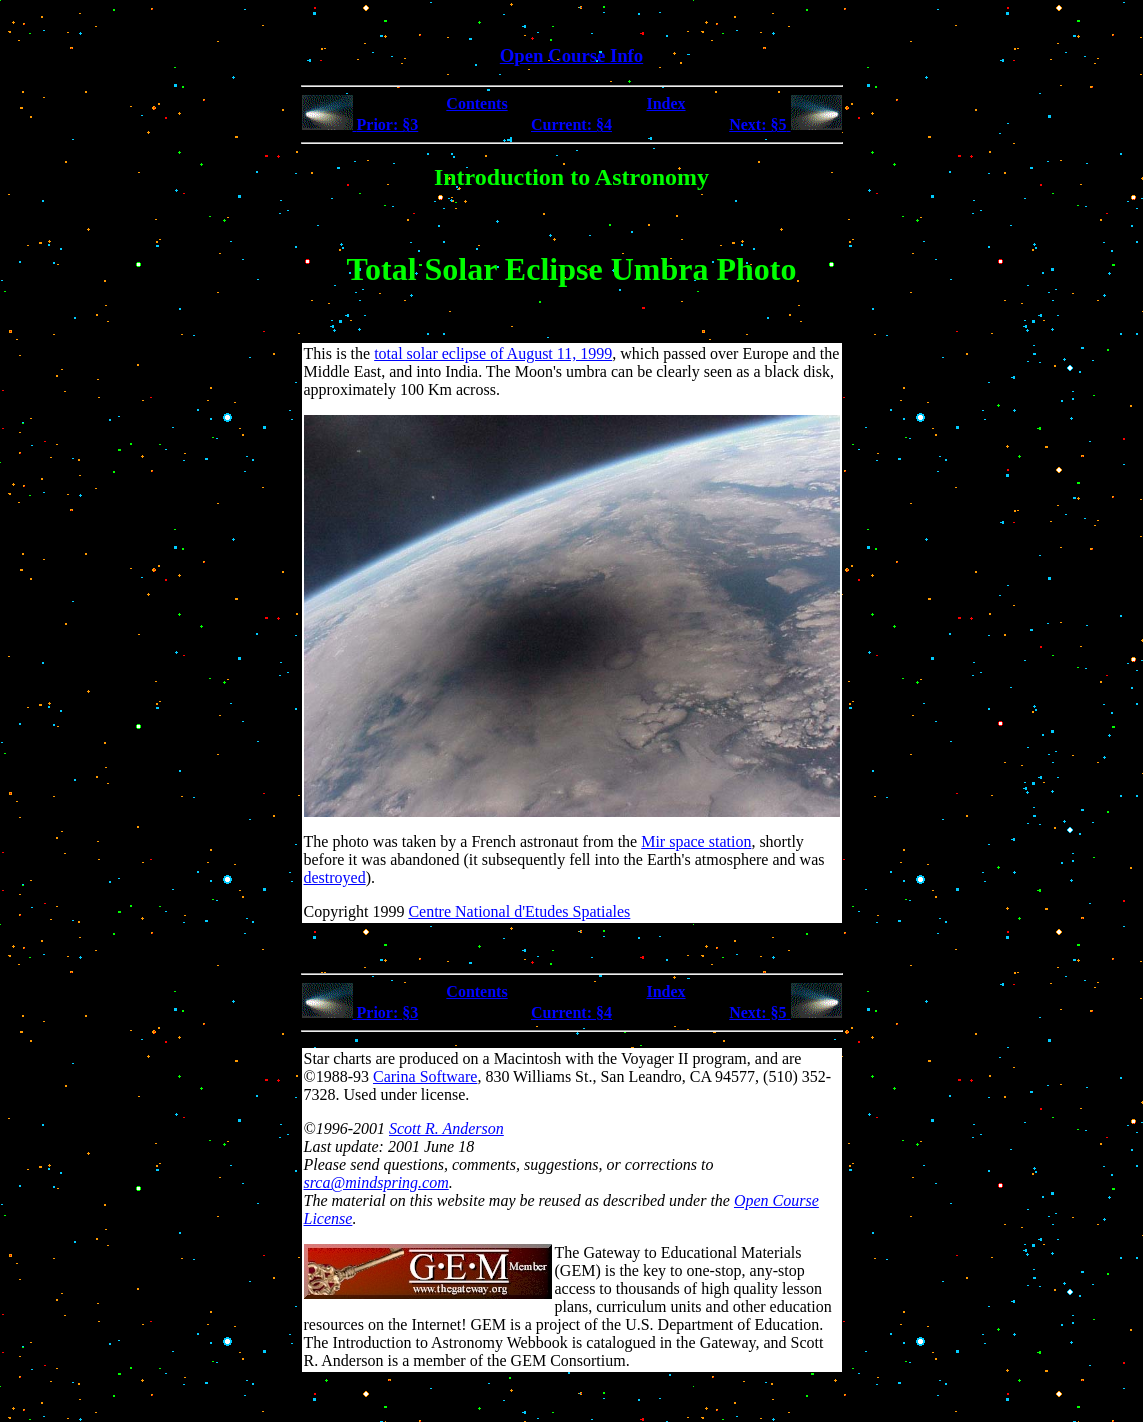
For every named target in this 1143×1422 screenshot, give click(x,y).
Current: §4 (571, 124)
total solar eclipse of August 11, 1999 (493, 353)
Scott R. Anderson (446, 1128)
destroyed (335, 877)
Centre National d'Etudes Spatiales (519, 911)
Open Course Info (571, 55)
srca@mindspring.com (376, 1182)
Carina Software (425, 1076)
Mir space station (696, 841)
